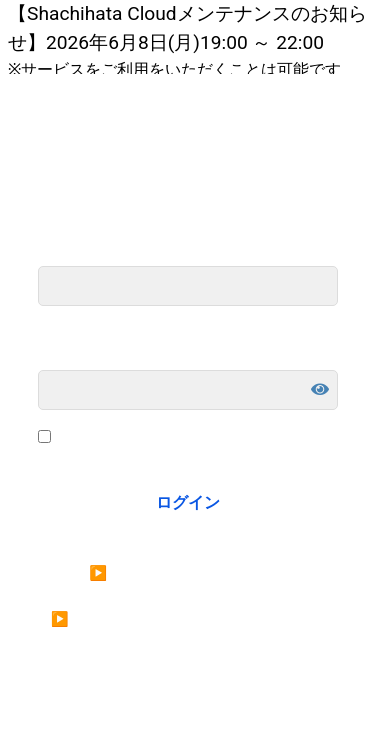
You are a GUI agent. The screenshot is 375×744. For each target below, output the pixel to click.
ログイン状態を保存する (142, 437)
